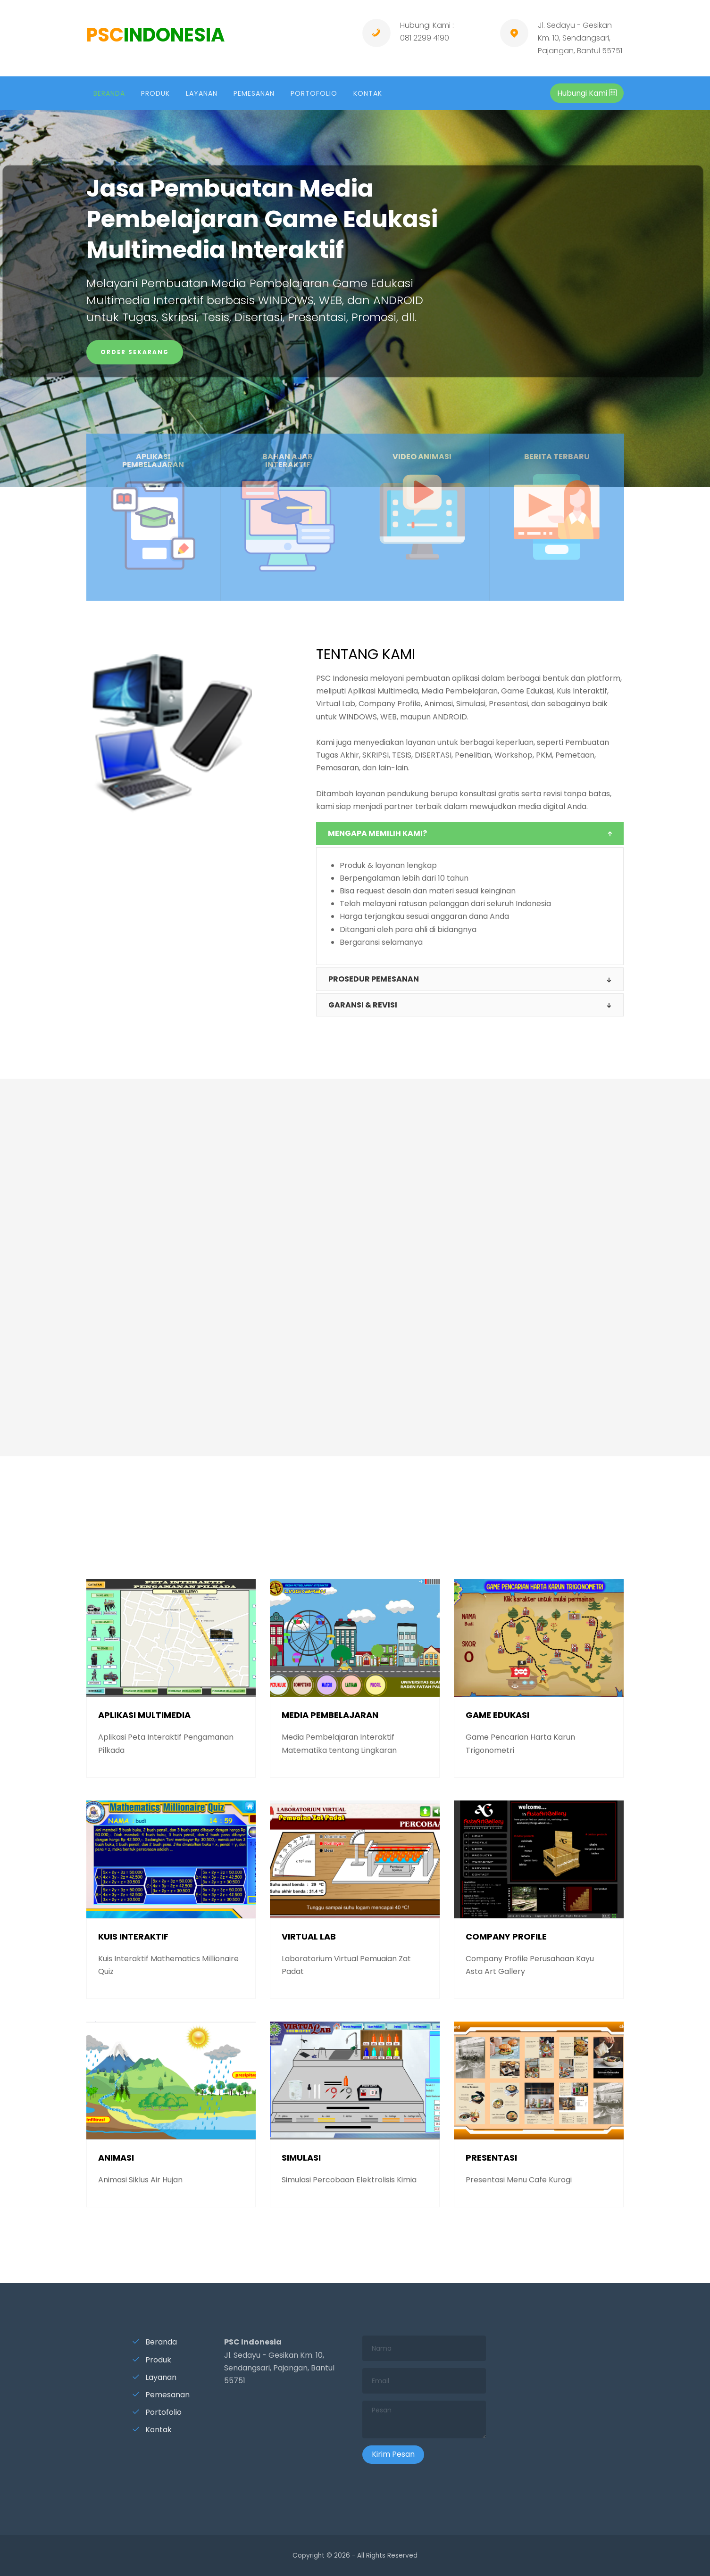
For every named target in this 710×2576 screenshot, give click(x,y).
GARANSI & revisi (362, 1004)
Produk (151, 2359)
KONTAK (367, 93)
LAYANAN (201, 93)
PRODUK (155, 93)
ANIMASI (116, 2157)
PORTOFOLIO (314, 93)
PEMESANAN (254, 93)
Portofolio (157, 2412)
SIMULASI (301, 2157)
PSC (155, 35)
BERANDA (109, 93)
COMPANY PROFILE (506, 1936)
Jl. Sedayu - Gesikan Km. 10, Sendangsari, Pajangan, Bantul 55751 (580, 38)
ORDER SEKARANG (134, 352)
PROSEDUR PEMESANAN (373, 979)
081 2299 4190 (424, 38)
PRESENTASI (491, 2157)
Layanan (154, 2377)
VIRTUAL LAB (309, 1936)
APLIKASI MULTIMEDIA (144, 1715)
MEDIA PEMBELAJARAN (330, 1715)
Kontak (152, 2429)
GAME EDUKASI (497, 1715)
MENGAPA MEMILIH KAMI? (377, 833)
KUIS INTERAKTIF (133, 1936)
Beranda (154, 2342)
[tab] (470, 833)
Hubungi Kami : (427, 25)
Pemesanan (161, 2394)
